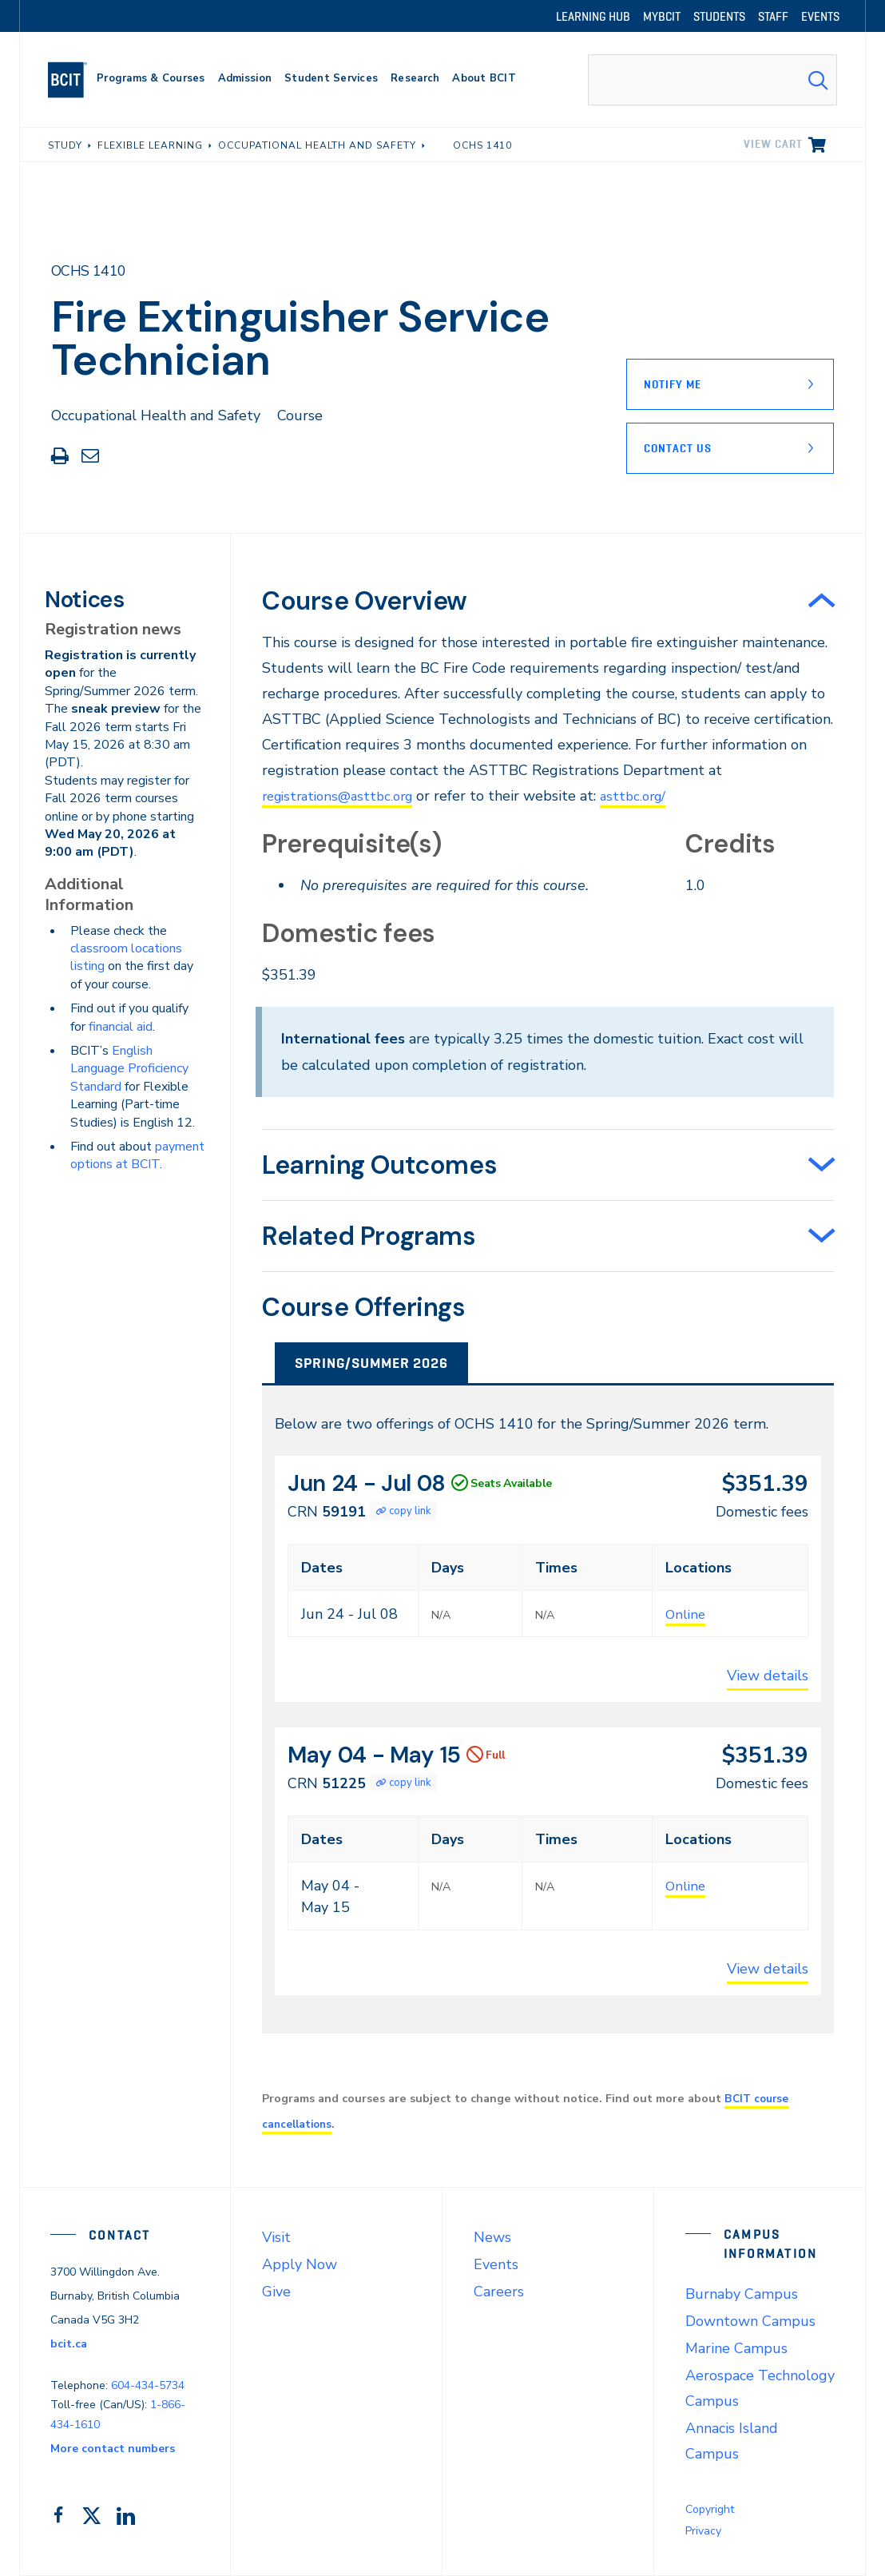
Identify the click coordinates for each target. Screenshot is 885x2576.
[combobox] (712, 79)
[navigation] (74, 79)
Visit (276, 2237)
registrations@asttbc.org (343, 795)
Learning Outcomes (379, 1165)
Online (686, 1614)
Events (496, 2264)
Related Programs (369, 1236)
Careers (499, 2291)
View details (767, 1675)
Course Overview (364, 601)
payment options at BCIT (137, 1155)
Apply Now (299, 2264)
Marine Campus (736, 2348)
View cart (773, 143)
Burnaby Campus (741, 2294)
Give (276, 2291)
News (492, 2237)
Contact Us (678, 448)
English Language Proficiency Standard (129, 1068)
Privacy (703, 2530)
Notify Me (672, 384)
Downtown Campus (750, 2321)
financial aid (121, 1027)
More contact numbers (112, 2448)
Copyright (709, 2509)
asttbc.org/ (648, 795)
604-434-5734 (148, 2385)
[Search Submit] (818, 79)
